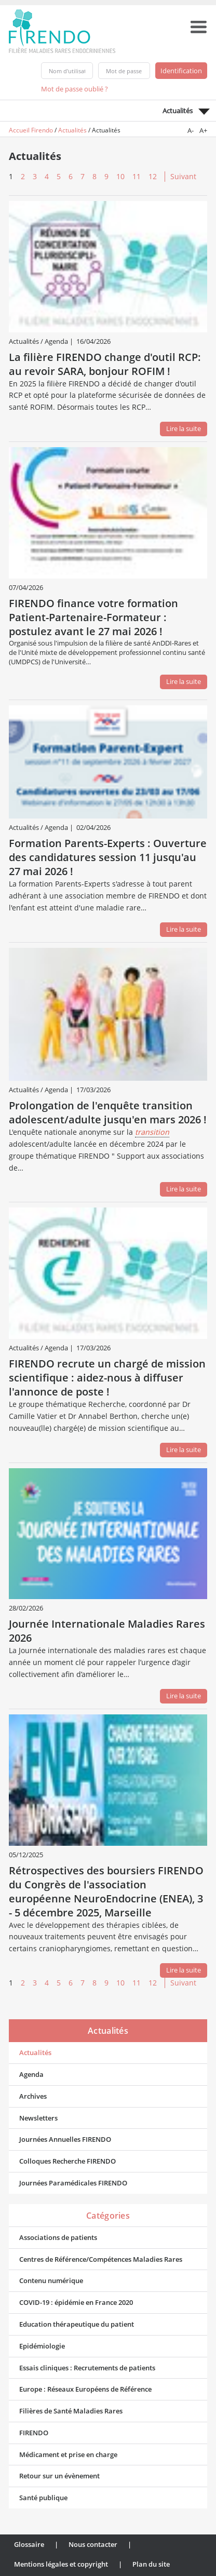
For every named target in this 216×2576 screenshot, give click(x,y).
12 (152, 176)
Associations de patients (58, 2237)
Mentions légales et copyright (61, 2564)
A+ (203, 130)
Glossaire (29, 2544)
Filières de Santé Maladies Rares (71, 2411)
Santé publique (43, 2497)
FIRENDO (33, 2432)
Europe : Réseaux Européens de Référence (85, 2389)
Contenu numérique (51, 2280)
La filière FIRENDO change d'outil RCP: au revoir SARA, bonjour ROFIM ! (105, 364)
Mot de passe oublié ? (74, 88)
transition (152, 1132)
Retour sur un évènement (59, 2475)
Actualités (72, 130)
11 (136, 176)
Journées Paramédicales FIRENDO (73, 2183)
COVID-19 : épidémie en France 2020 (76, 2302)
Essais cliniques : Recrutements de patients (87, 2367)
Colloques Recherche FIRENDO (67, 2161)
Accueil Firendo (31, 130)
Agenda (31, 2074)
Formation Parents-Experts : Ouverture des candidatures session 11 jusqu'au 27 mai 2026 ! (108, 857)
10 (120, 176)
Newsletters (38, 2118)
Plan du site (151, 2564)
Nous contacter (93, 2544)
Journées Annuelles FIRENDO (65, 2139)
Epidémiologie (42, 2346)
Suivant (183, 176)
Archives (33, 2096)
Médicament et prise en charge (68, 2454)
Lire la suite (183, 428)
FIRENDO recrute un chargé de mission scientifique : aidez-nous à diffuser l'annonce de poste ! (107, 1378)
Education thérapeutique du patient (76, 2324)
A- (190, 130)
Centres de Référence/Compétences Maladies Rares (100, 2259)
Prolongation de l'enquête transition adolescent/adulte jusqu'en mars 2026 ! (108, 1112)
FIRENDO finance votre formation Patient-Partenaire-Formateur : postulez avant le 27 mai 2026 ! (93, 617)
